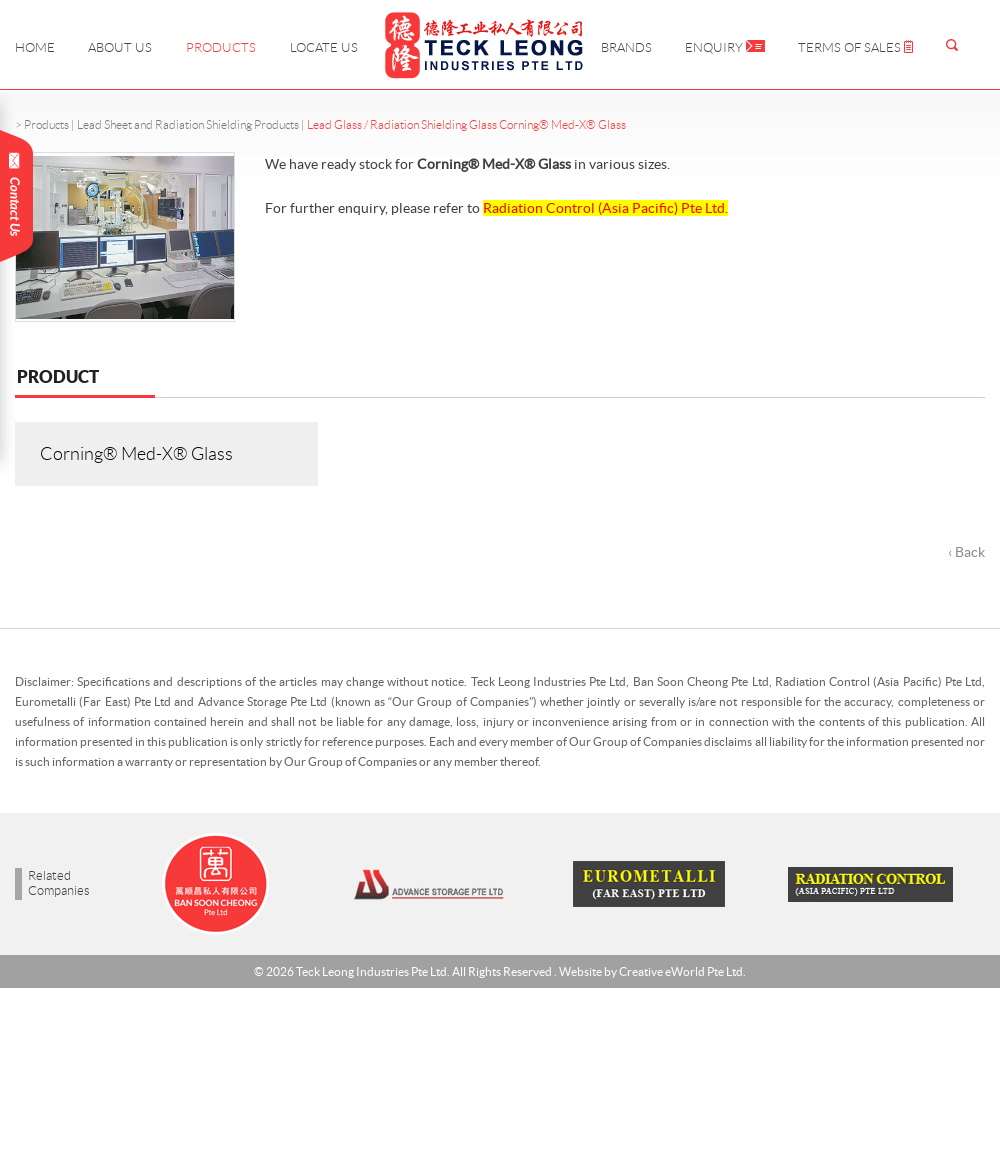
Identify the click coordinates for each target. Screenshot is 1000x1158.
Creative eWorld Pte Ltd (681, 971)
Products (221, 47)
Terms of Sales (855, 47)
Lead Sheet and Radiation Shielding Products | (192, 124)
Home (35, 47)
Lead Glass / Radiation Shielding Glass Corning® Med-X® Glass (466, 124)
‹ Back (966, 552)
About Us (120, 47)
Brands (626, 47)
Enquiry (725, 47)
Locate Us (324, 47)
